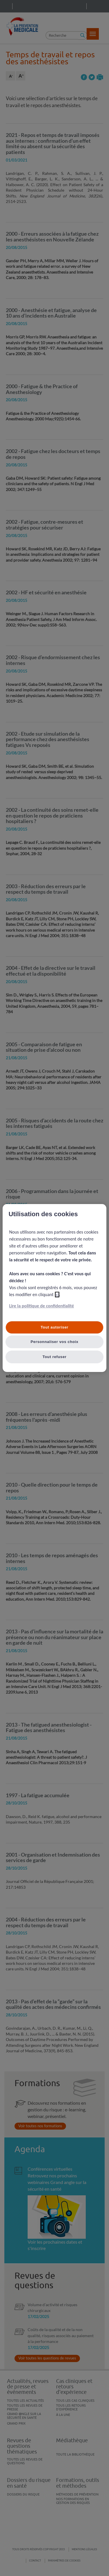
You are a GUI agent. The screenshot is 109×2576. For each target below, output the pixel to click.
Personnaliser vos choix (54, 1342)
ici (57, 1294)
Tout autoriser (55, 1327)
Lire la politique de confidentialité (41, 1306)
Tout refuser (54, 1357)
